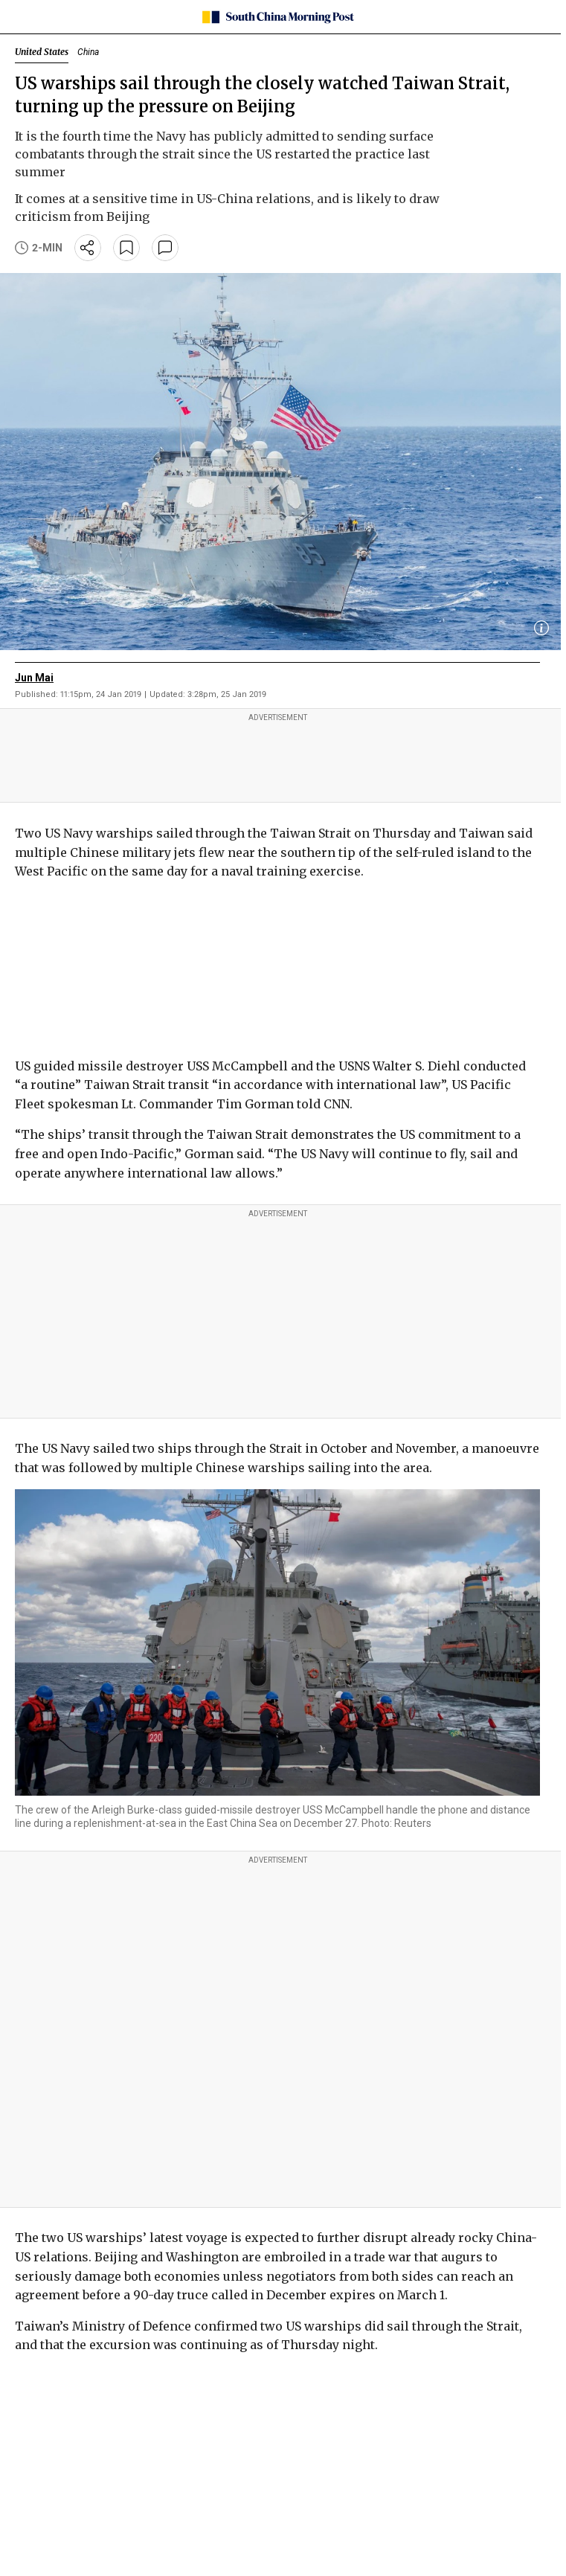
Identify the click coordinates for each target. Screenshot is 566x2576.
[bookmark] (126, 247)
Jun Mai (34, 678)
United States (41, 51)
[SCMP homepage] (278, 17)
